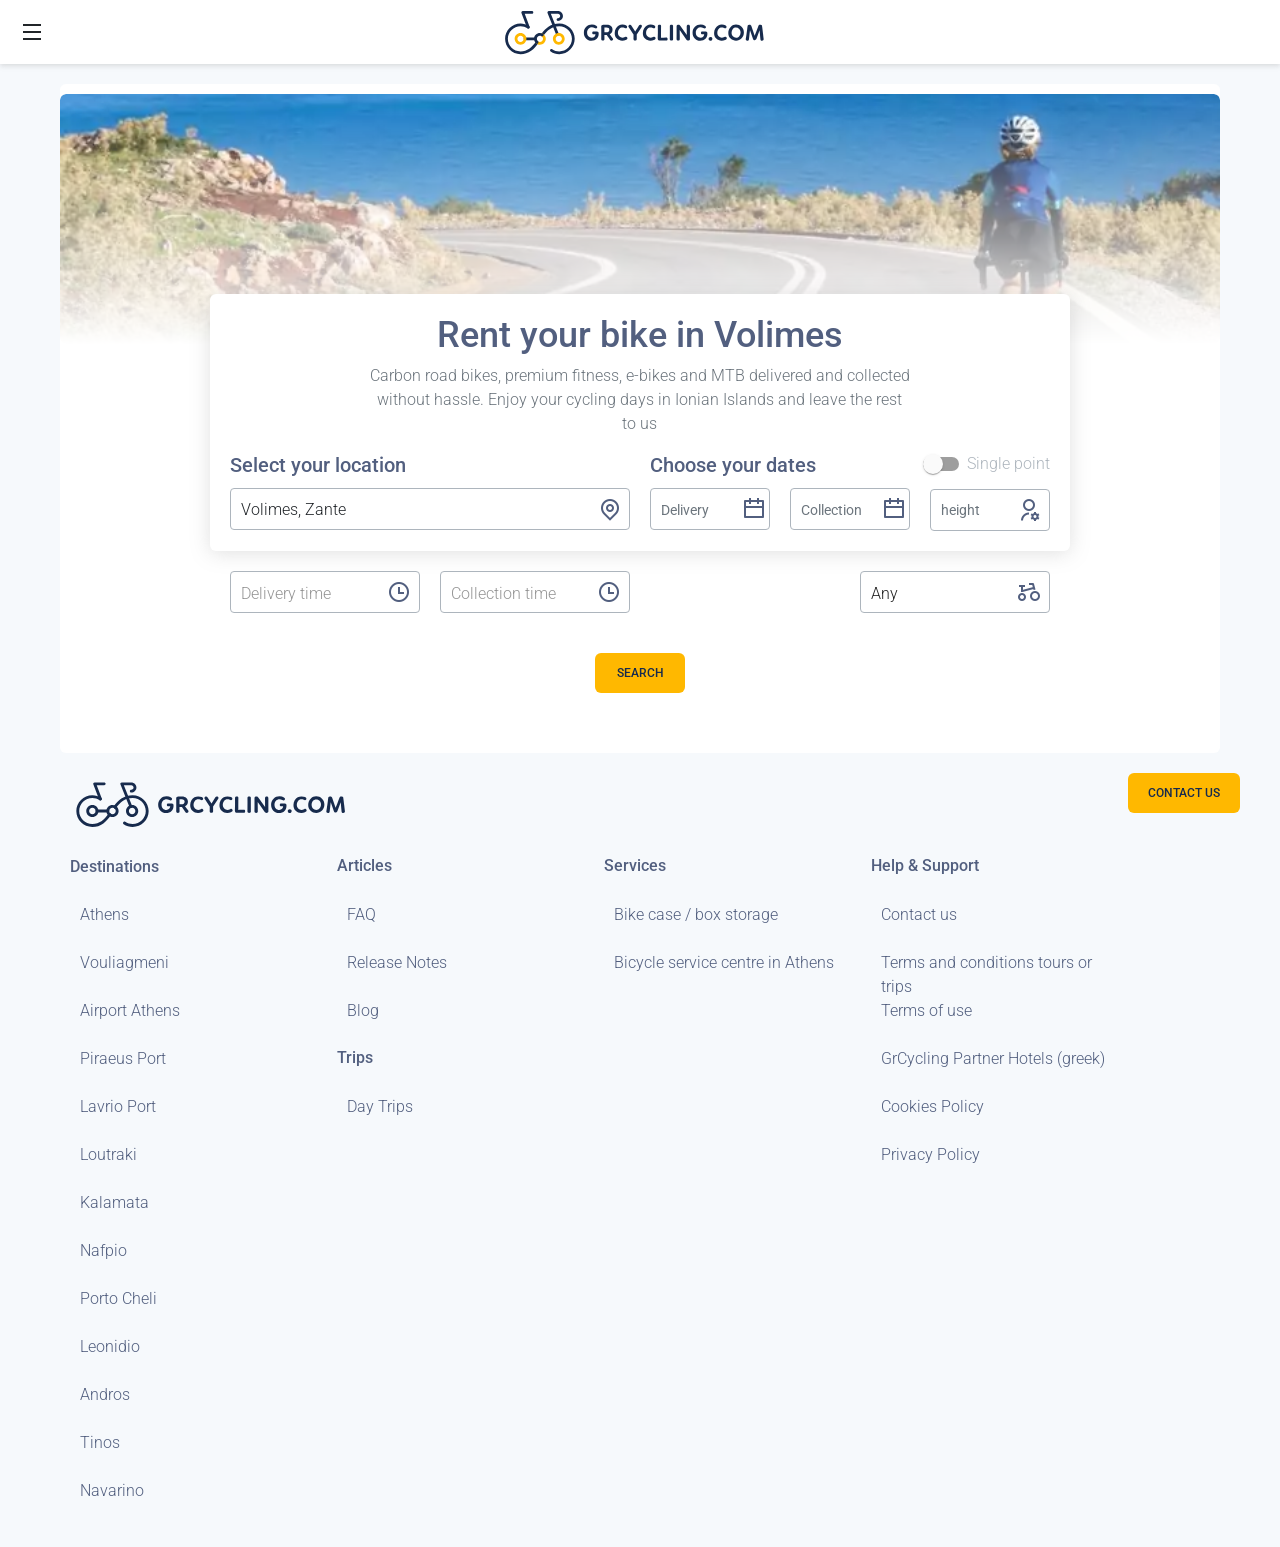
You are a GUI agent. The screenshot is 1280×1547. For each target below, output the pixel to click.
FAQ (361, 914)
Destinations (114, 866)
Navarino (112, 1490)
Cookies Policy (932, 1106)
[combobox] (430, 509)
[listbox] (304, 594)
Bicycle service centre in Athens (724, 962)
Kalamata (114, 1202)
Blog (363, 1010)
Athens (104, 914)
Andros (105, 1394)
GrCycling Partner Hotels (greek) (993, 1058)
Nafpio (103, 1250)
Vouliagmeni (124, 962)
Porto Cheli (118, 1298)
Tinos (100, 1442)
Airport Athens (130, 1010)
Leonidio (110, 1346)
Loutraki (108, 1154)
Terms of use (926, 1010)
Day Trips (380, 1106)
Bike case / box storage (696, 914)
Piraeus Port (123, 1058)
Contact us (919, 914)
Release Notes (397, 962)
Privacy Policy (930, 1154)
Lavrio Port (118, 1106)
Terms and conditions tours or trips (986, 974)
